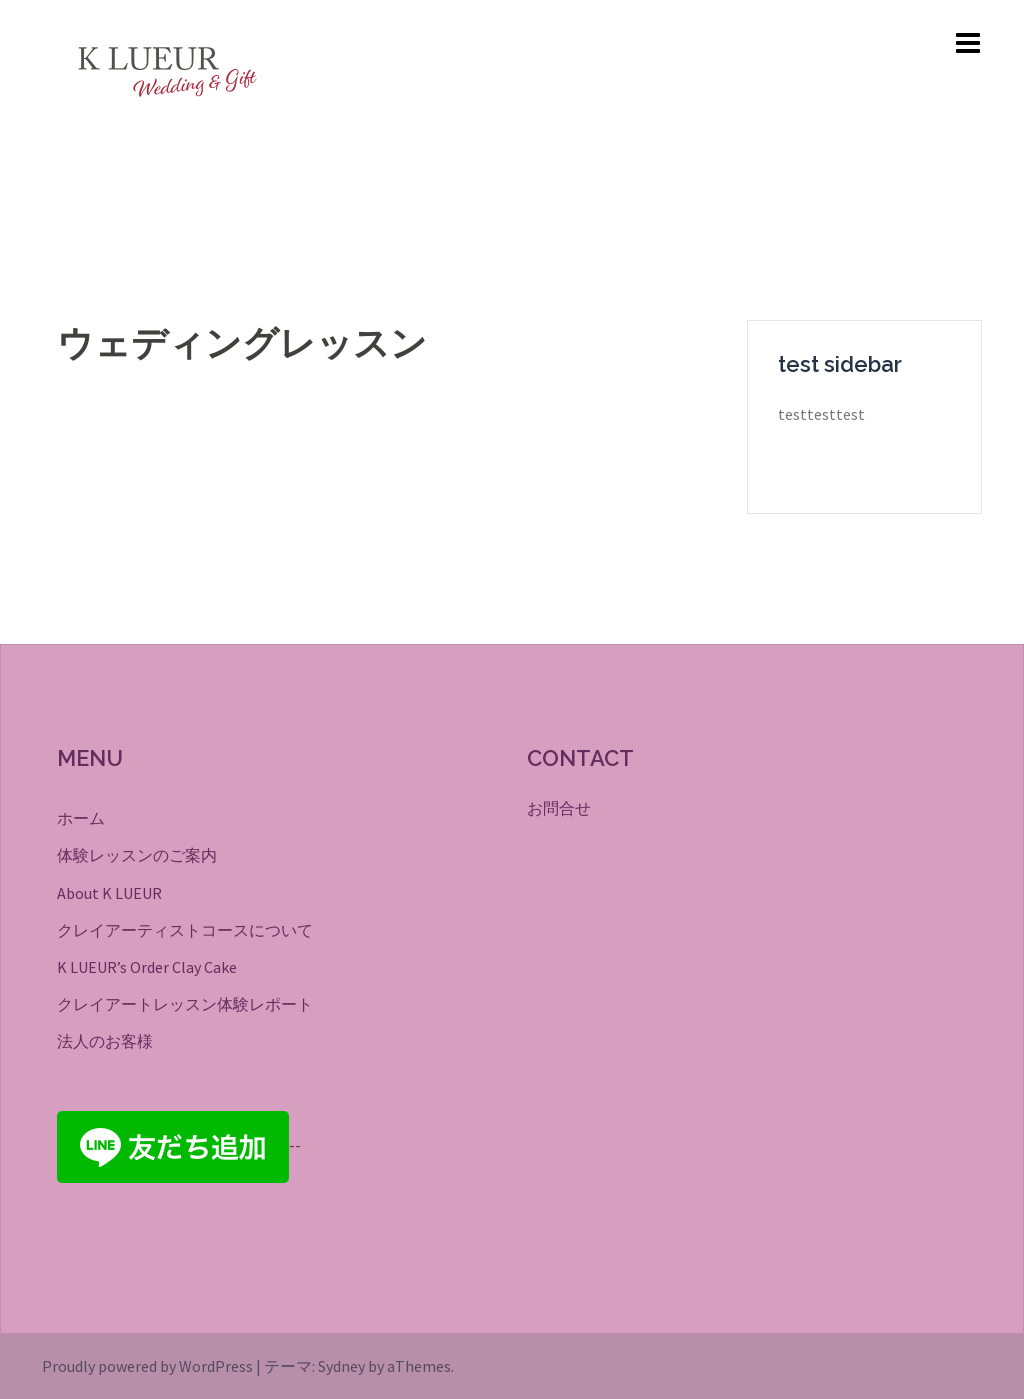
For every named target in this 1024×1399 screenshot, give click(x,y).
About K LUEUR (109, 893)
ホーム (81, 818)
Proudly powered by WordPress (147, 1366)
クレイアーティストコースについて (185, 930)
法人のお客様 (105, 1041)
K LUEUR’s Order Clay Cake (147, 967)
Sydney (341, 1366)
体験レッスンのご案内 (137, 855)
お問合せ (559, 808)
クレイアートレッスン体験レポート (185, 1004)
